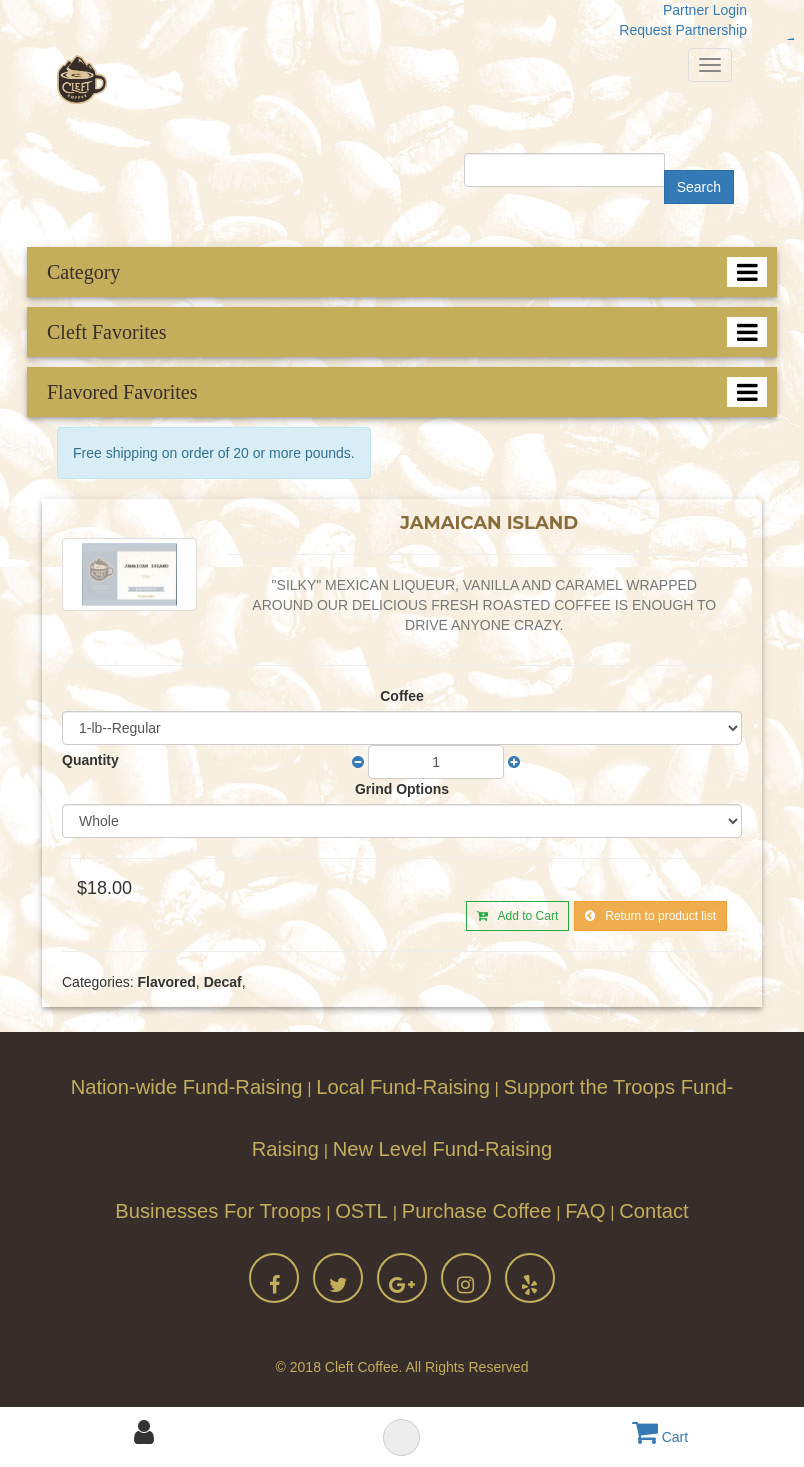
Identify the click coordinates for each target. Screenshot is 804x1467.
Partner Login (705, 10)
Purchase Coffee (477, 1211)
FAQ (585, 1211)
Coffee (402, 696)
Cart (660, 1437)
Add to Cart (517, 916)
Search (699, 187)
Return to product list (650, 916)
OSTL (364, 1211)
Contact (653, 1211)
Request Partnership (683, 30)
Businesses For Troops (218, 1211)
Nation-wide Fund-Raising (187, 1087)
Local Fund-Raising (403, 1087)
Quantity (90, 760)
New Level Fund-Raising (443, 1149)
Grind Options (402, 789)
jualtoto (792, 39)
